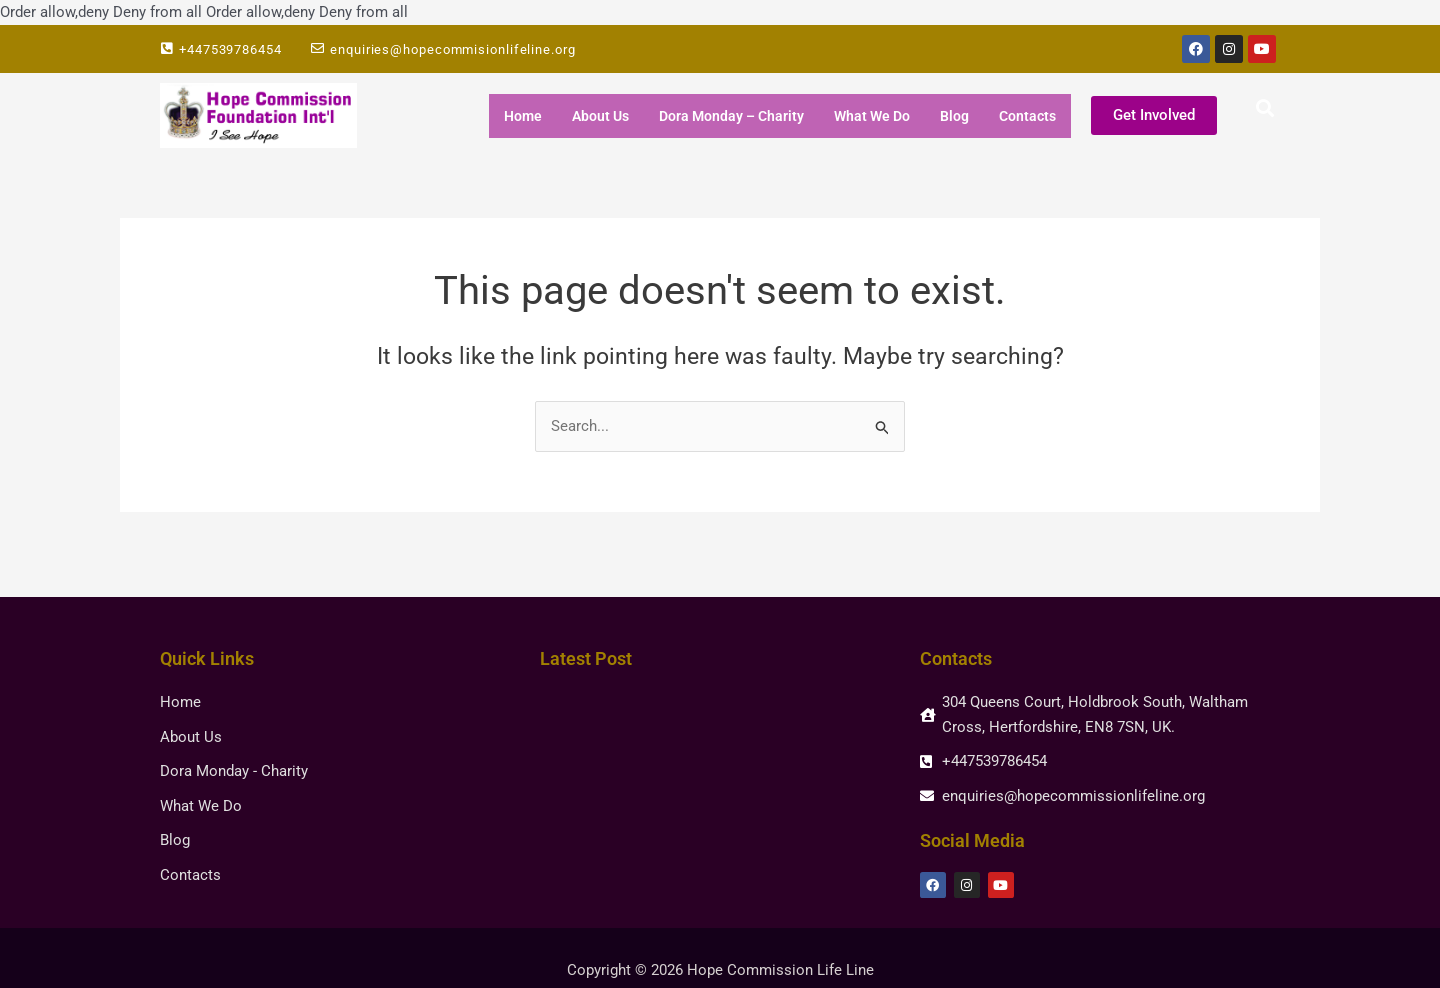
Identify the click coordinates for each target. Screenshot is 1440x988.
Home (523, 116)
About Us (600, 116)
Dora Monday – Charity (731, 116)
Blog (954, 116)
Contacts (1027, 116)
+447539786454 (230, 49)
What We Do (872, 116)
